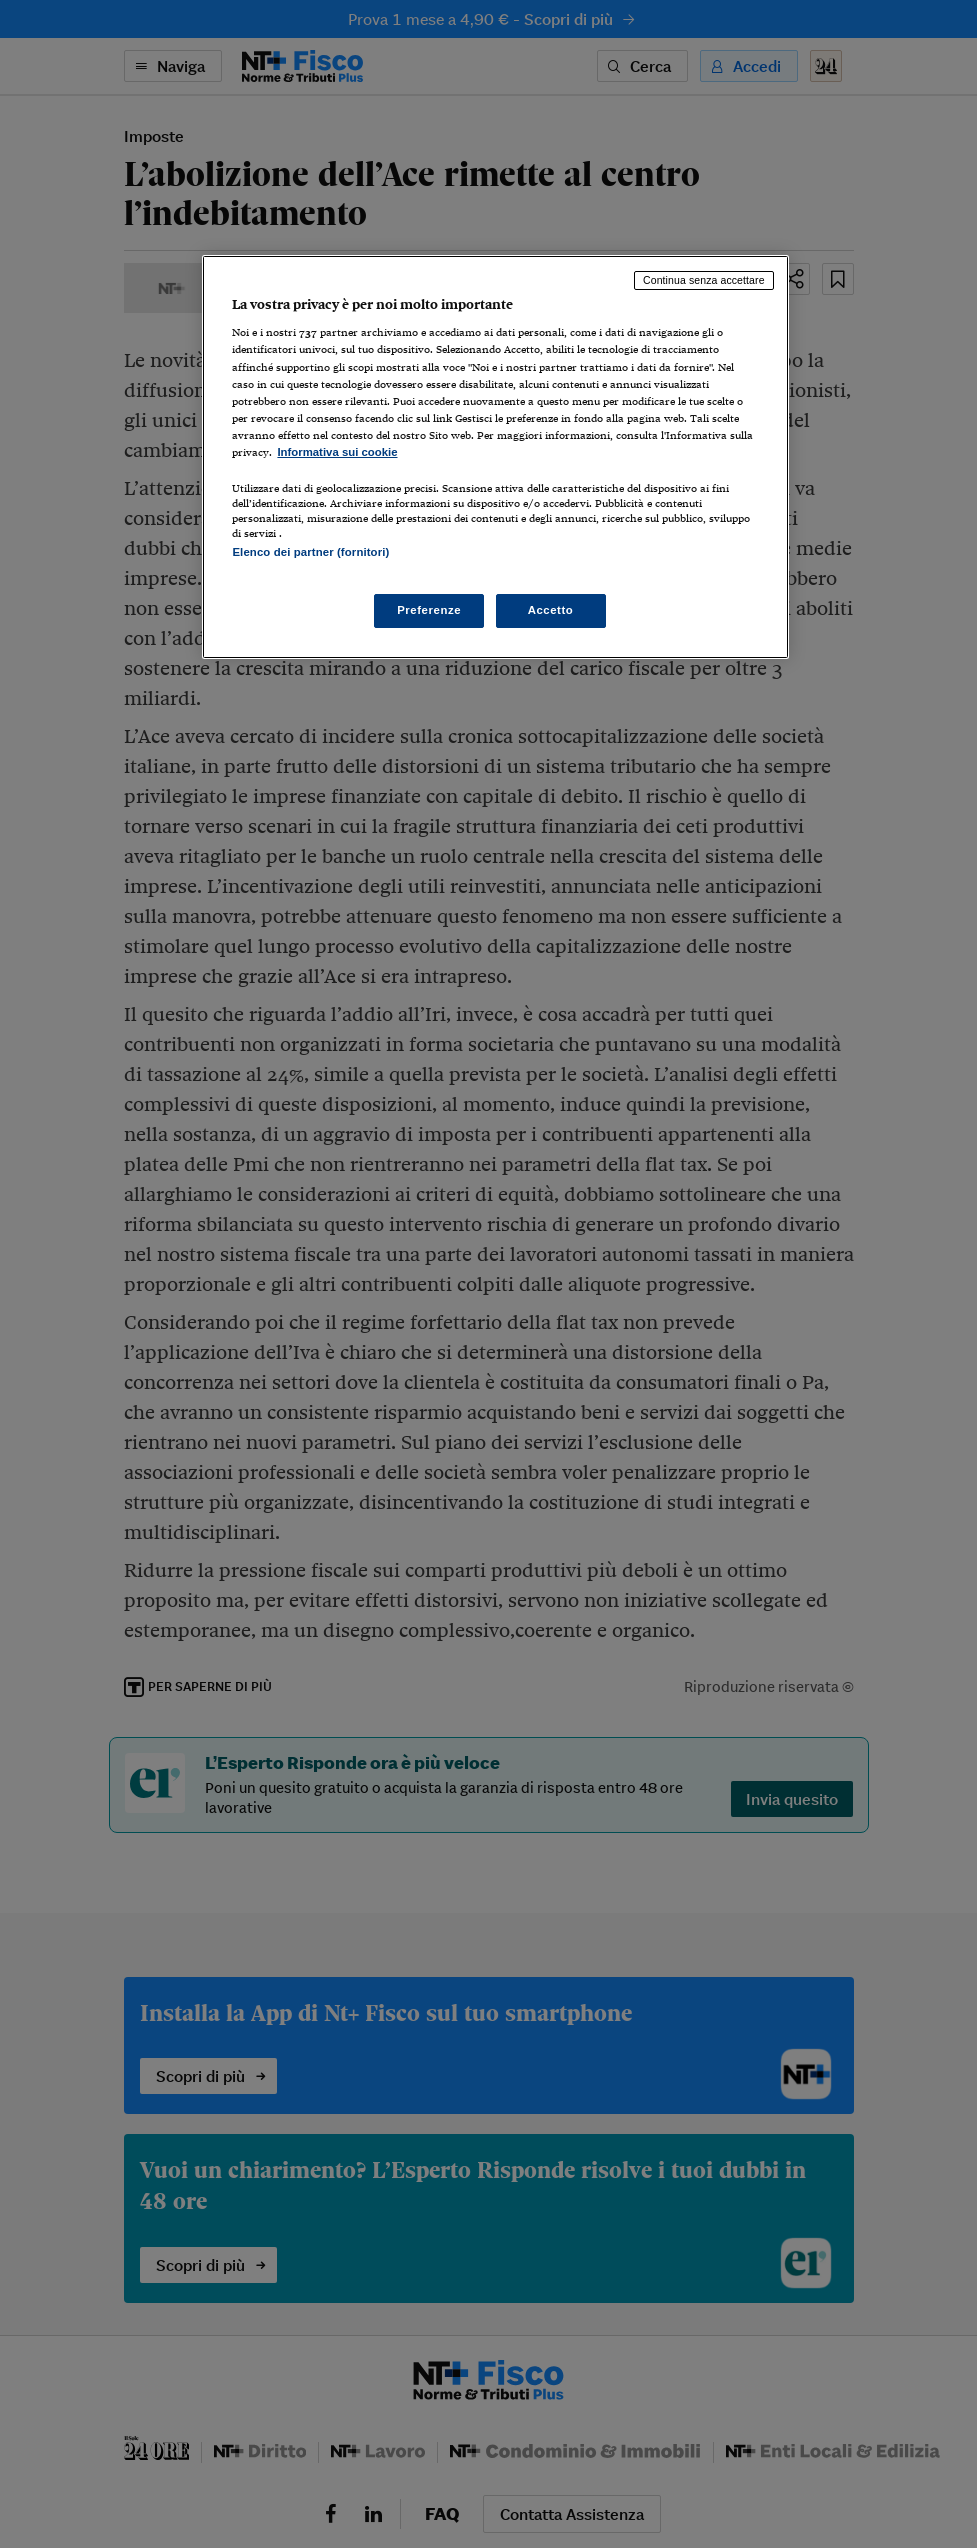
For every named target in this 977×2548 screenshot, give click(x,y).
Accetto (551, 610)
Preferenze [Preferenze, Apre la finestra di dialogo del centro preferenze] (429, 610)
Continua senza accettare (704, 280)
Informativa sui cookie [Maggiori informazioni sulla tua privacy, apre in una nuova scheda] (337, 452)
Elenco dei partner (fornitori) (310, 552)
